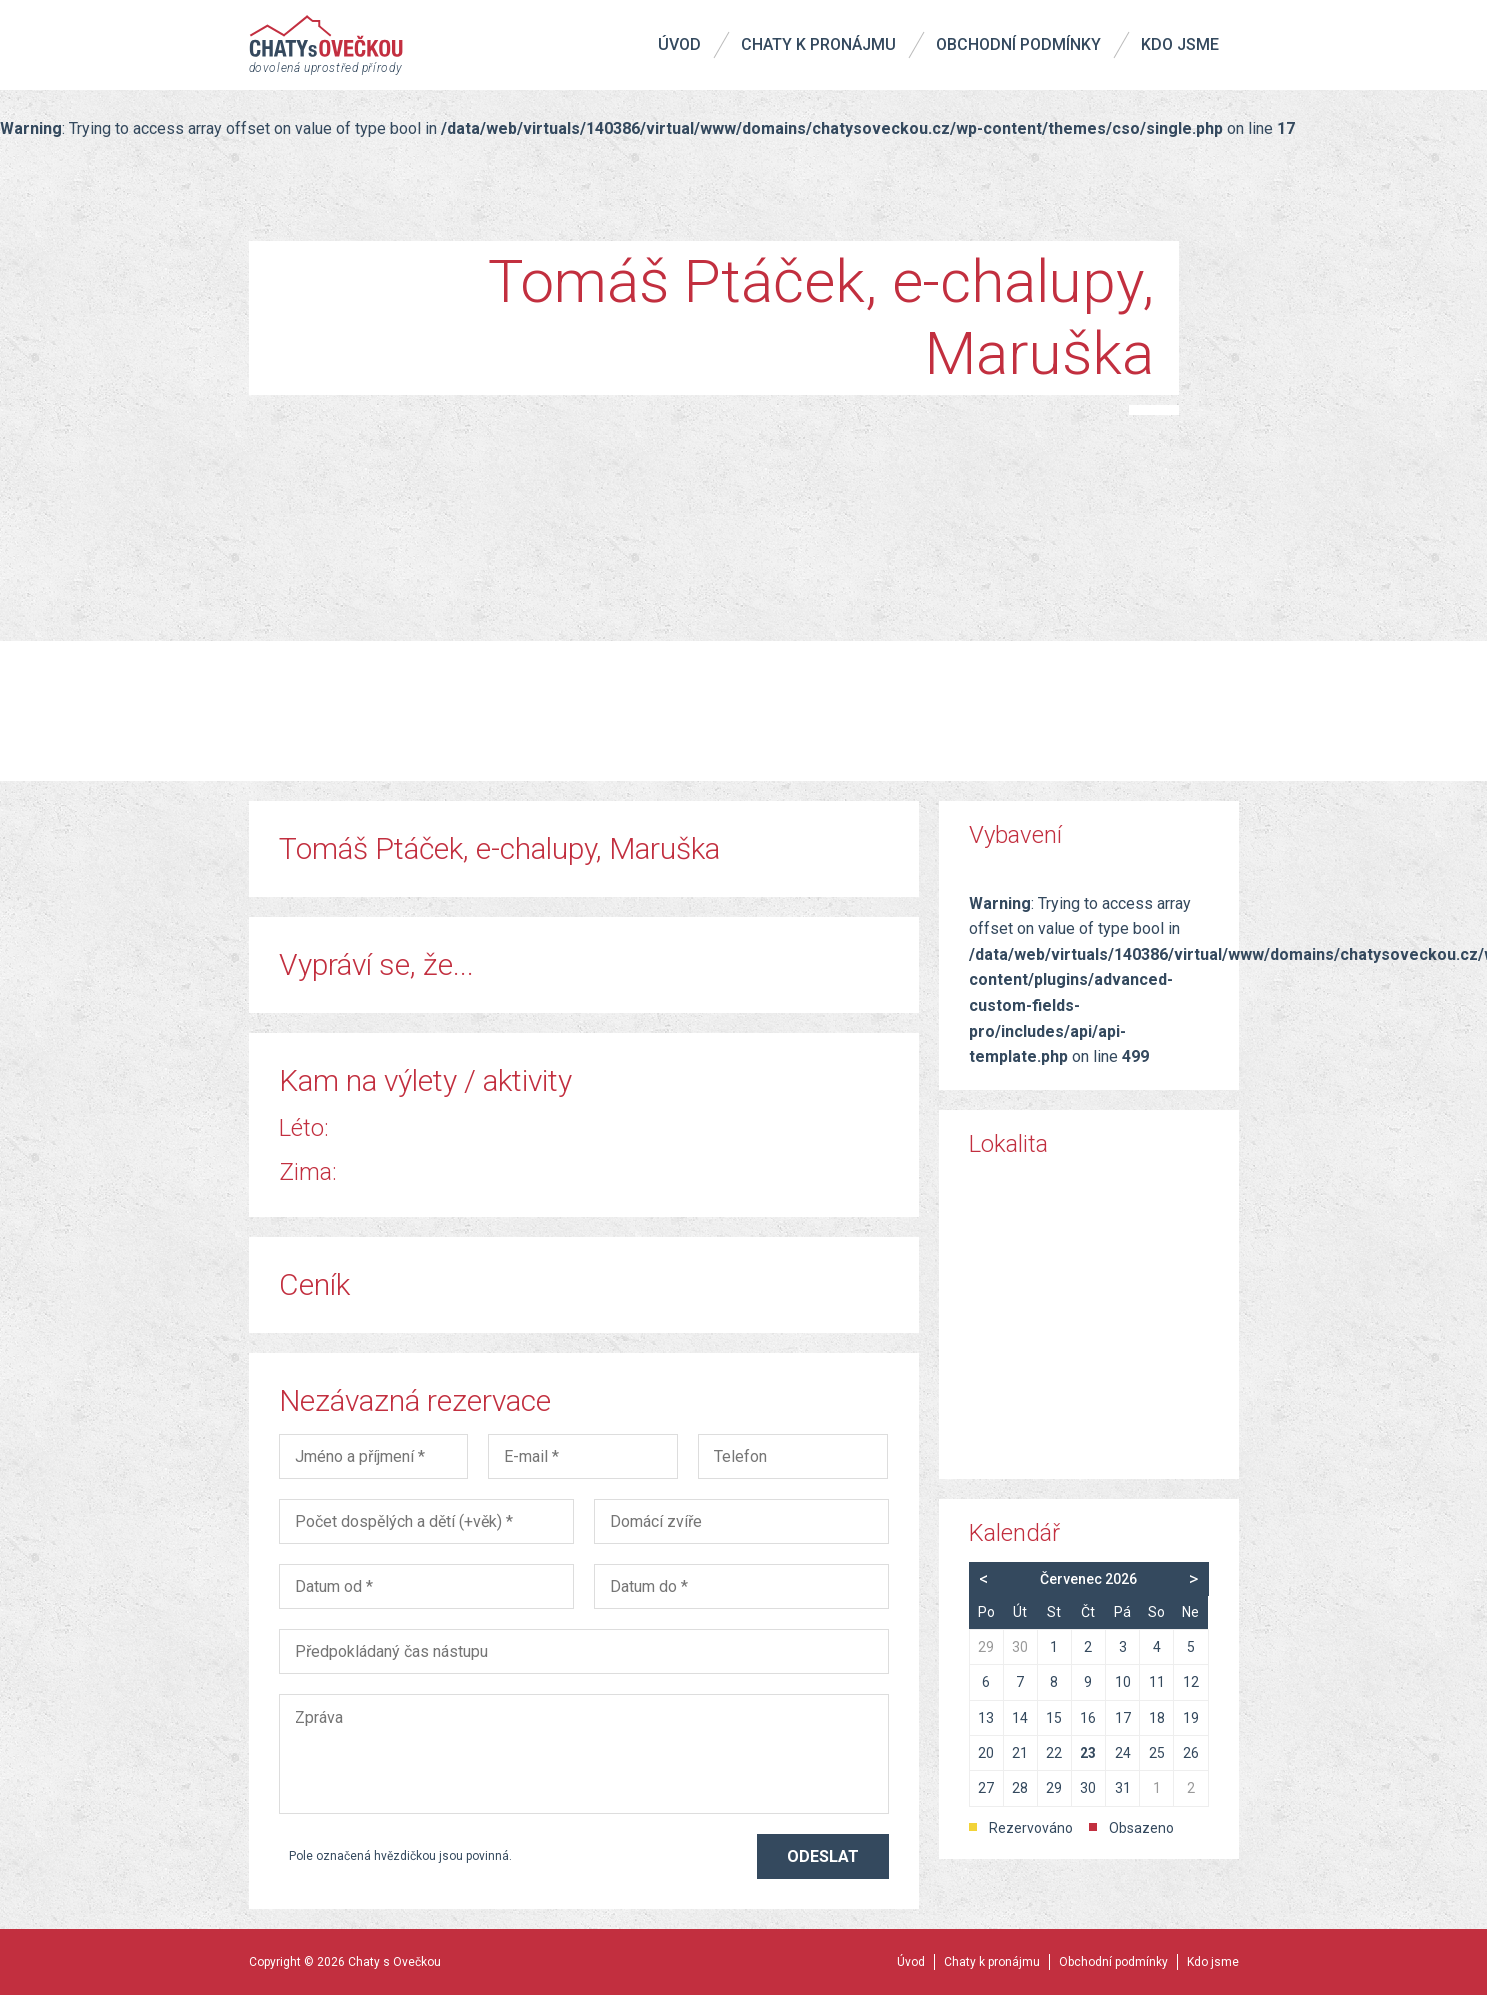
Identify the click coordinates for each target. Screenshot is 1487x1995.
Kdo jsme (1180, 44)
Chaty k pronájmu (818, 44)
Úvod (679, 44)
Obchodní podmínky (1018, 44)
